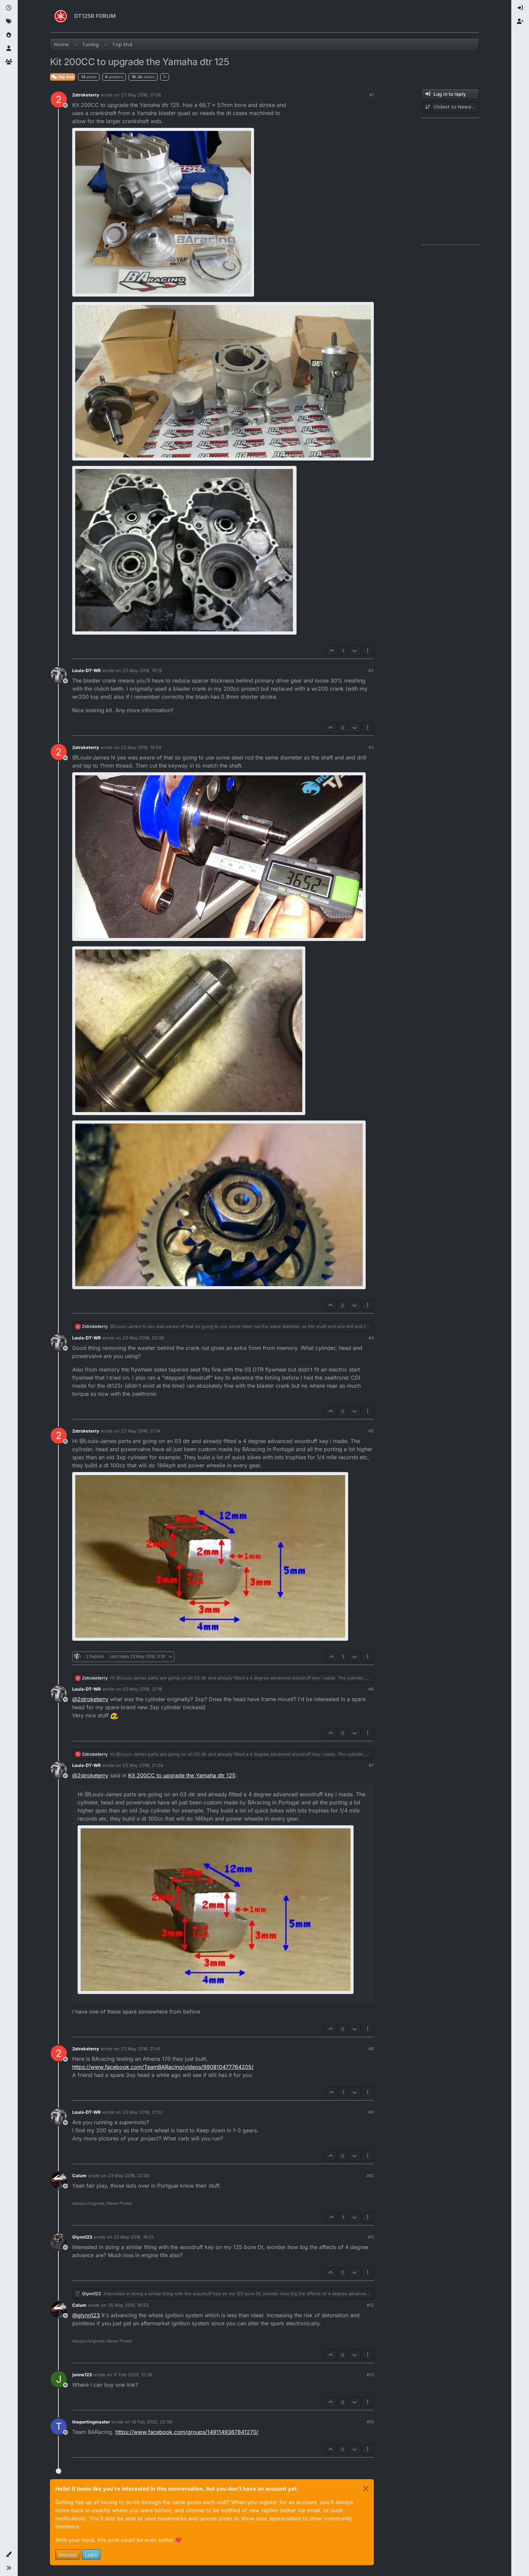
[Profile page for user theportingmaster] (59, 2426)
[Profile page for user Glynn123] (59, 2242)
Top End (63, 76)
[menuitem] (520, 8)
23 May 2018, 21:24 (142, 1765)
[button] (9, 2554)
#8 (371, 2048)
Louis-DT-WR (86, 670)
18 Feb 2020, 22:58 (152, 2422)
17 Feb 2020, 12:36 (132, 2374)
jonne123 (82, 2374)
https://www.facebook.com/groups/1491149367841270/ (186, 2432)
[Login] (520, 8)
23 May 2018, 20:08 (143, 1337)
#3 (371, 747)
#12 (370, 2305)
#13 (370, 2374)
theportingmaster (91, 2422)
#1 (371, 95)
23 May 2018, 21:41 (140, 2048)
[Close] (366, 2488)
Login (91, 2554)
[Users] (9, 48)
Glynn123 (82, 2237)
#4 (371, 1337)
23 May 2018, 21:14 (140, 1431)
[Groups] (9, 62)
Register (67, 2554)
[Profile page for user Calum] (59, 2180)
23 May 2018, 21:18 (142, 1689)
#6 (371, 1689)
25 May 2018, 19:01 (133, 2237)
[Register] (520, 21)
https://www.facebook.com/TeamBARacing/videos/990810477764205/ (163, 2066)
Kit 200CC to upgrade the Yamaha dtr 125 (181, 1775)
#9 (371, 2112)
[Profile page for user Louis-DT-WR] (59, 675)
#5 (371, 1431)
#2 (371, 670)
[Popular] (9, 35)
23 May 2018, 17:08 (141, 95)
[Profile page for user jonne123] (59, 2379)
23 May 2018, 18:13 (142, 670)
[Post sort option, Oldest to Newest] (450, 107)
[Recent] (9, 8)
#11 (371, 2237)
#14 (370, 2422)
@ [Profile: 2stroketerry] (90, 1699)
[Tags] (9, 21)
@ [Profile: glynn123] (86, 2315)
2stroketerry (85, 95)
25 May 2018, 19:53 (128, 2305)
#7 (371, 1765)
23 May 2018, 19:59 (141, 747)
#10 (370, 2175)
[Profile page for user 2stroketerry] (59, 99)
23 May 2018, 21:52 (142, 2112)
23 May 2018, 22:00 (128, 2175)
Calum (79, 2175)
